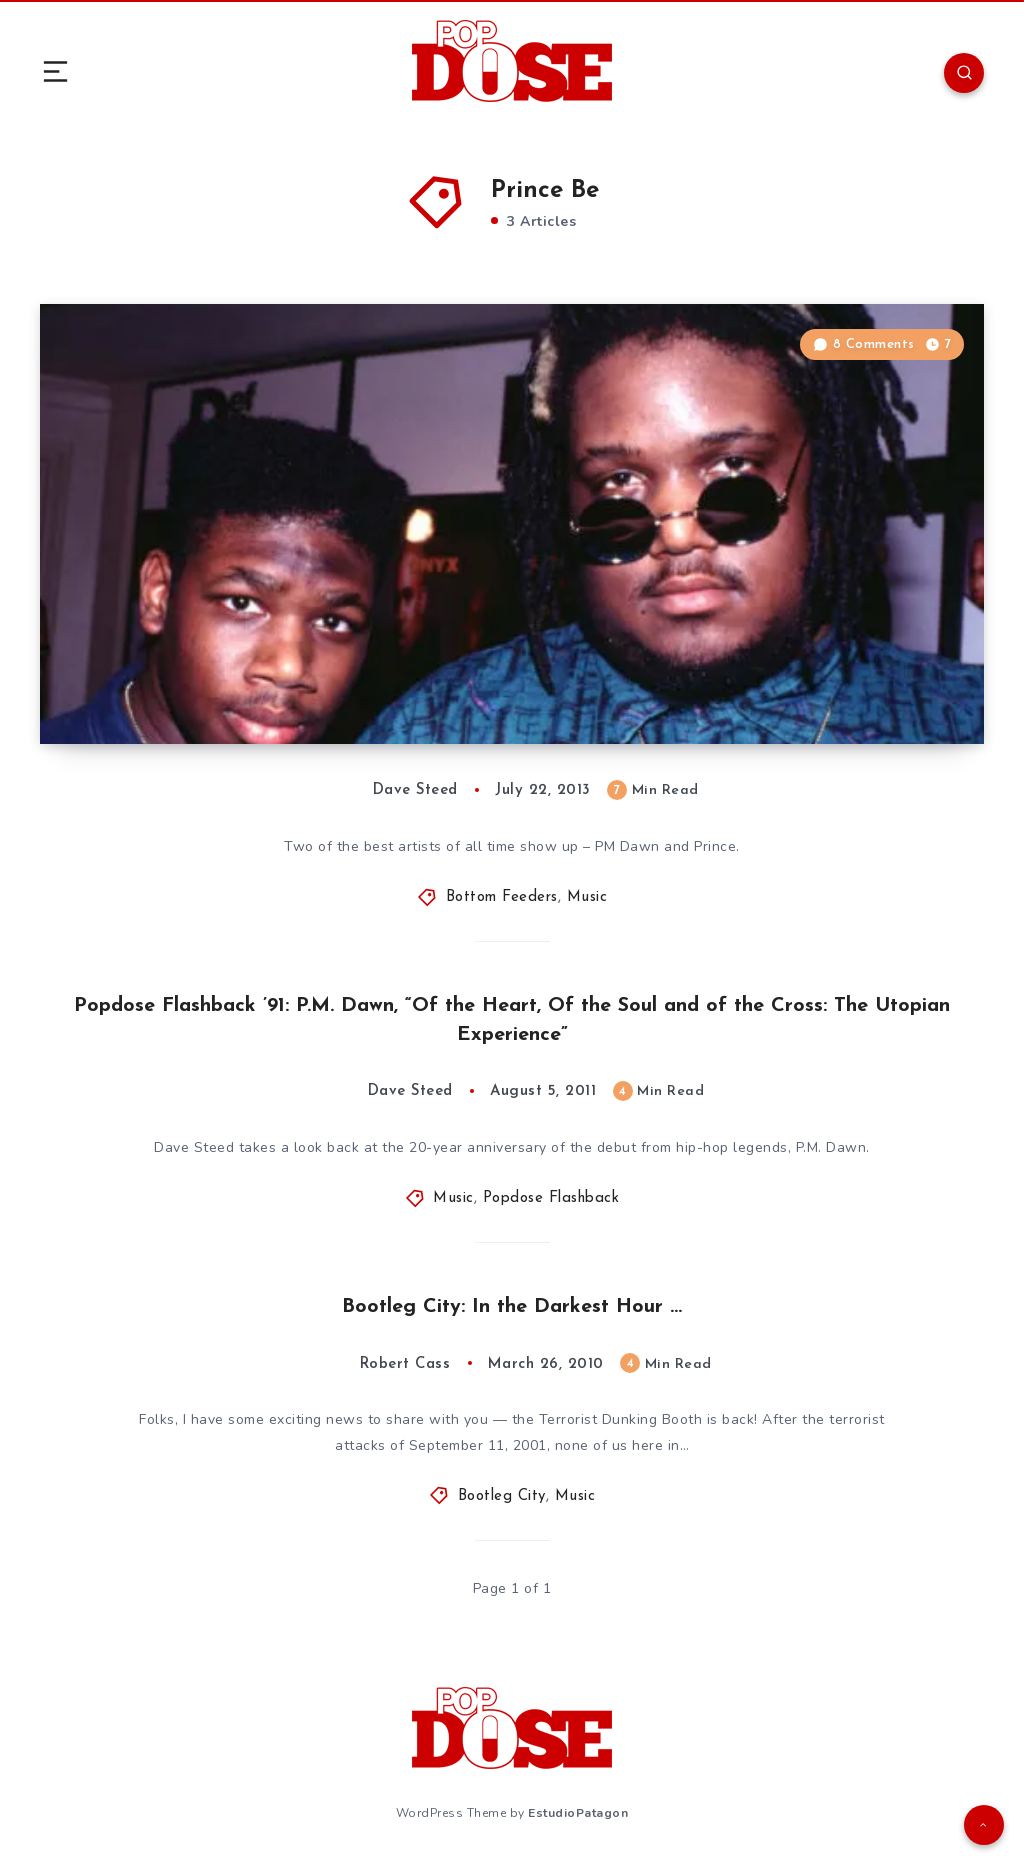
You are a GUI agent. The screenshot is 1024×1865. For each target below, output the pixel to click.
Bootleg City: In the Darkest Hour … (512, 1307)
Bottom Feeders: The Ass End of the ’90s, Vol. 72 (324, 684)
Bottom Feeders (502, 897)
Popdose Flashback (551, 1198)
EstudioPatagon (578, 1813)
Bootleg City (502, 1496)
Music (587, 897)
